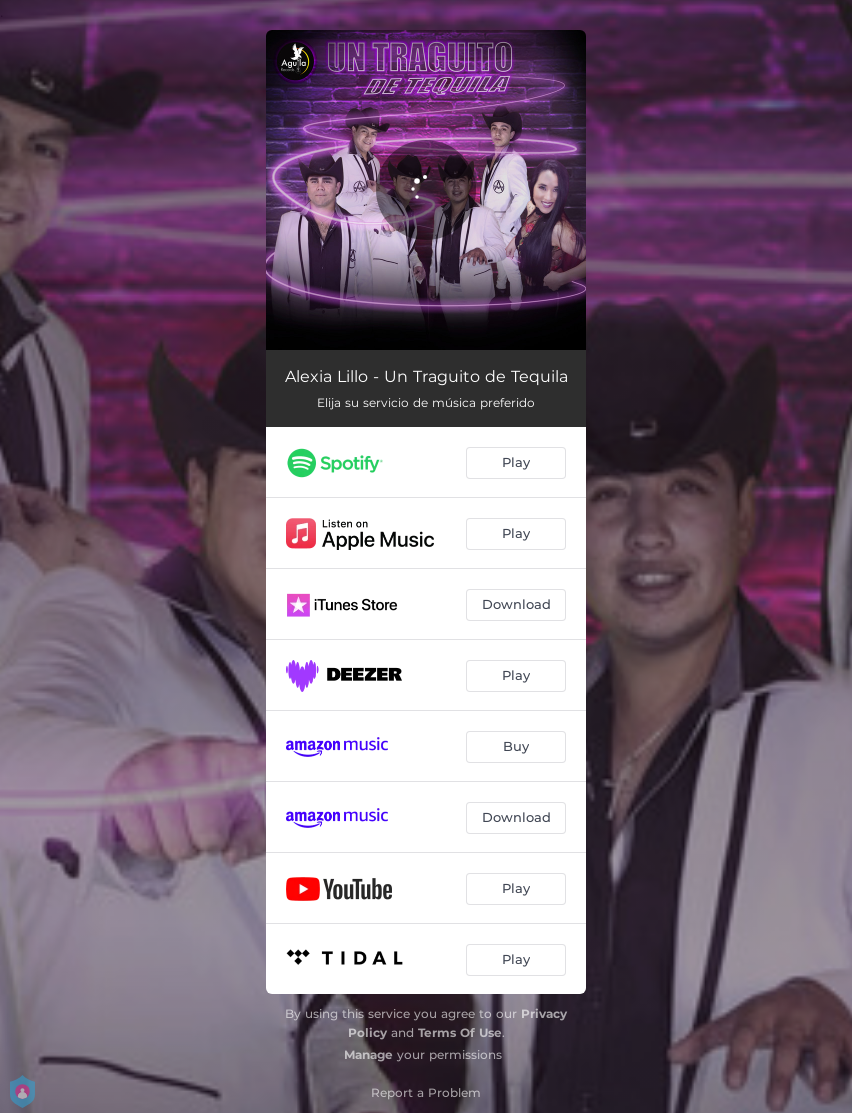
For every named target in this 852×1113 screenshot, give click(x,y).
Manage (368, 1054)
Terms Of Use (460, 1032)
